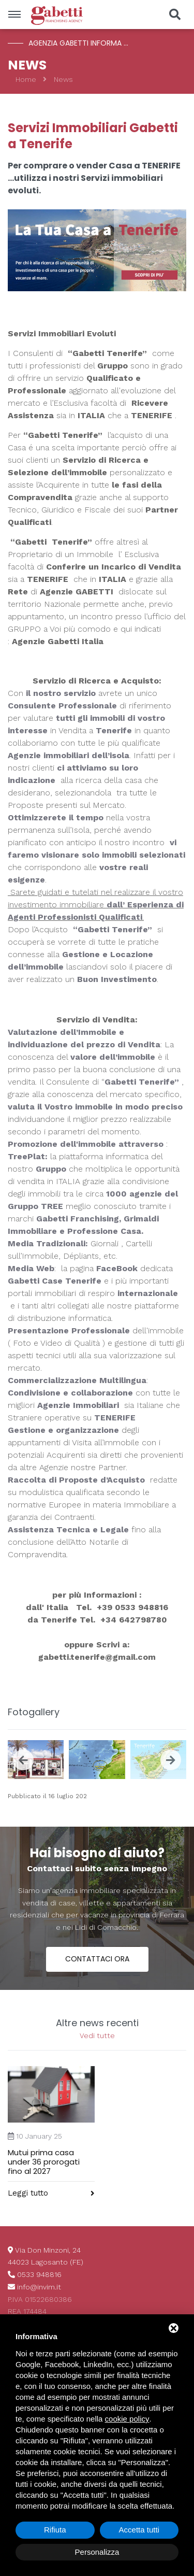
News (63, 79)
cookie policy (127, 2418)
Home (26, 79)
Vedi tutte (97, 2035)
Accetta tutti (139, 2529)
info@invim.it (39, 2287)
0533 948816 (39, 2274)
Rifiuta (55, 2529)
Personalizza (97, 2551)
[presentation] (23, 1759)
